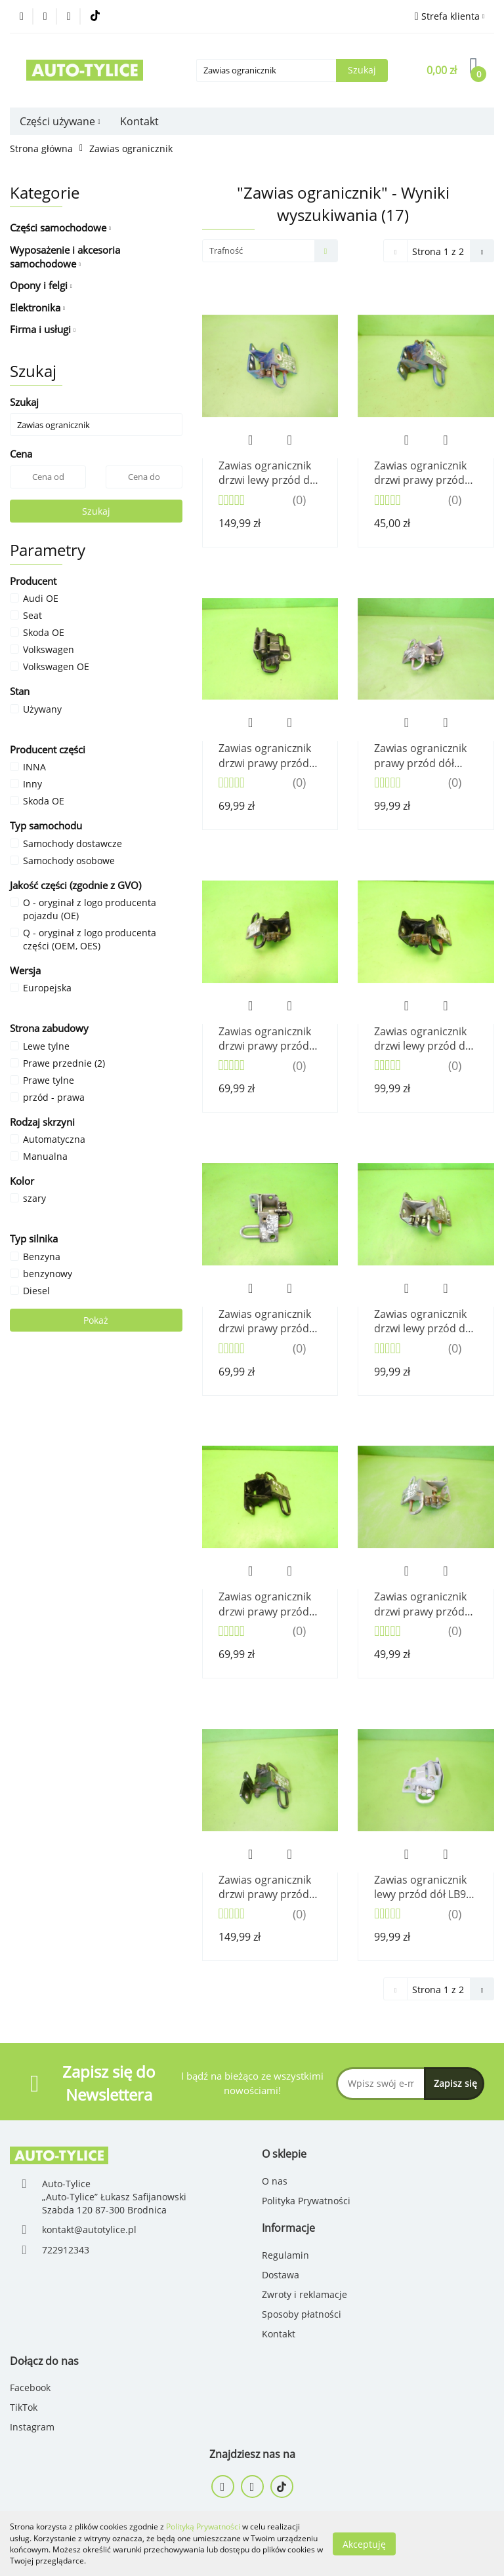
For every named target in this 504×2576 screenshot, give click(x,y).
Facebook (30, 2387)
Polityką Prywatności (203, 2526)
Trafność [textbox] (226, 250)
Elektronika (37, 307)
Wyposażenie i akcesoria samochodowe (65, 256)
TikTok (23, 2407)
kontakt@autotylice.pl (89, 2229)
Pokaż (95, 1320)
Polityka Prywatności (306, 2200)
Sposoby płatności (301, 2314)
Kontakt (139, 121)
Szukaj (96, 511)
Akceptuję (364, 2543)
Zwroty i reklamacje (304, 2294)
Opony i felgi (41, 285)
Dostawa (280, 2275)
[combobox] (270, 250)
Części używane (60, 121)
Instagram (32, 2427)
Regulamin (285, 2255)
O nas (274, 2181)
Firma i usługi (42, 329)
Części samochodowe (60, 227)
